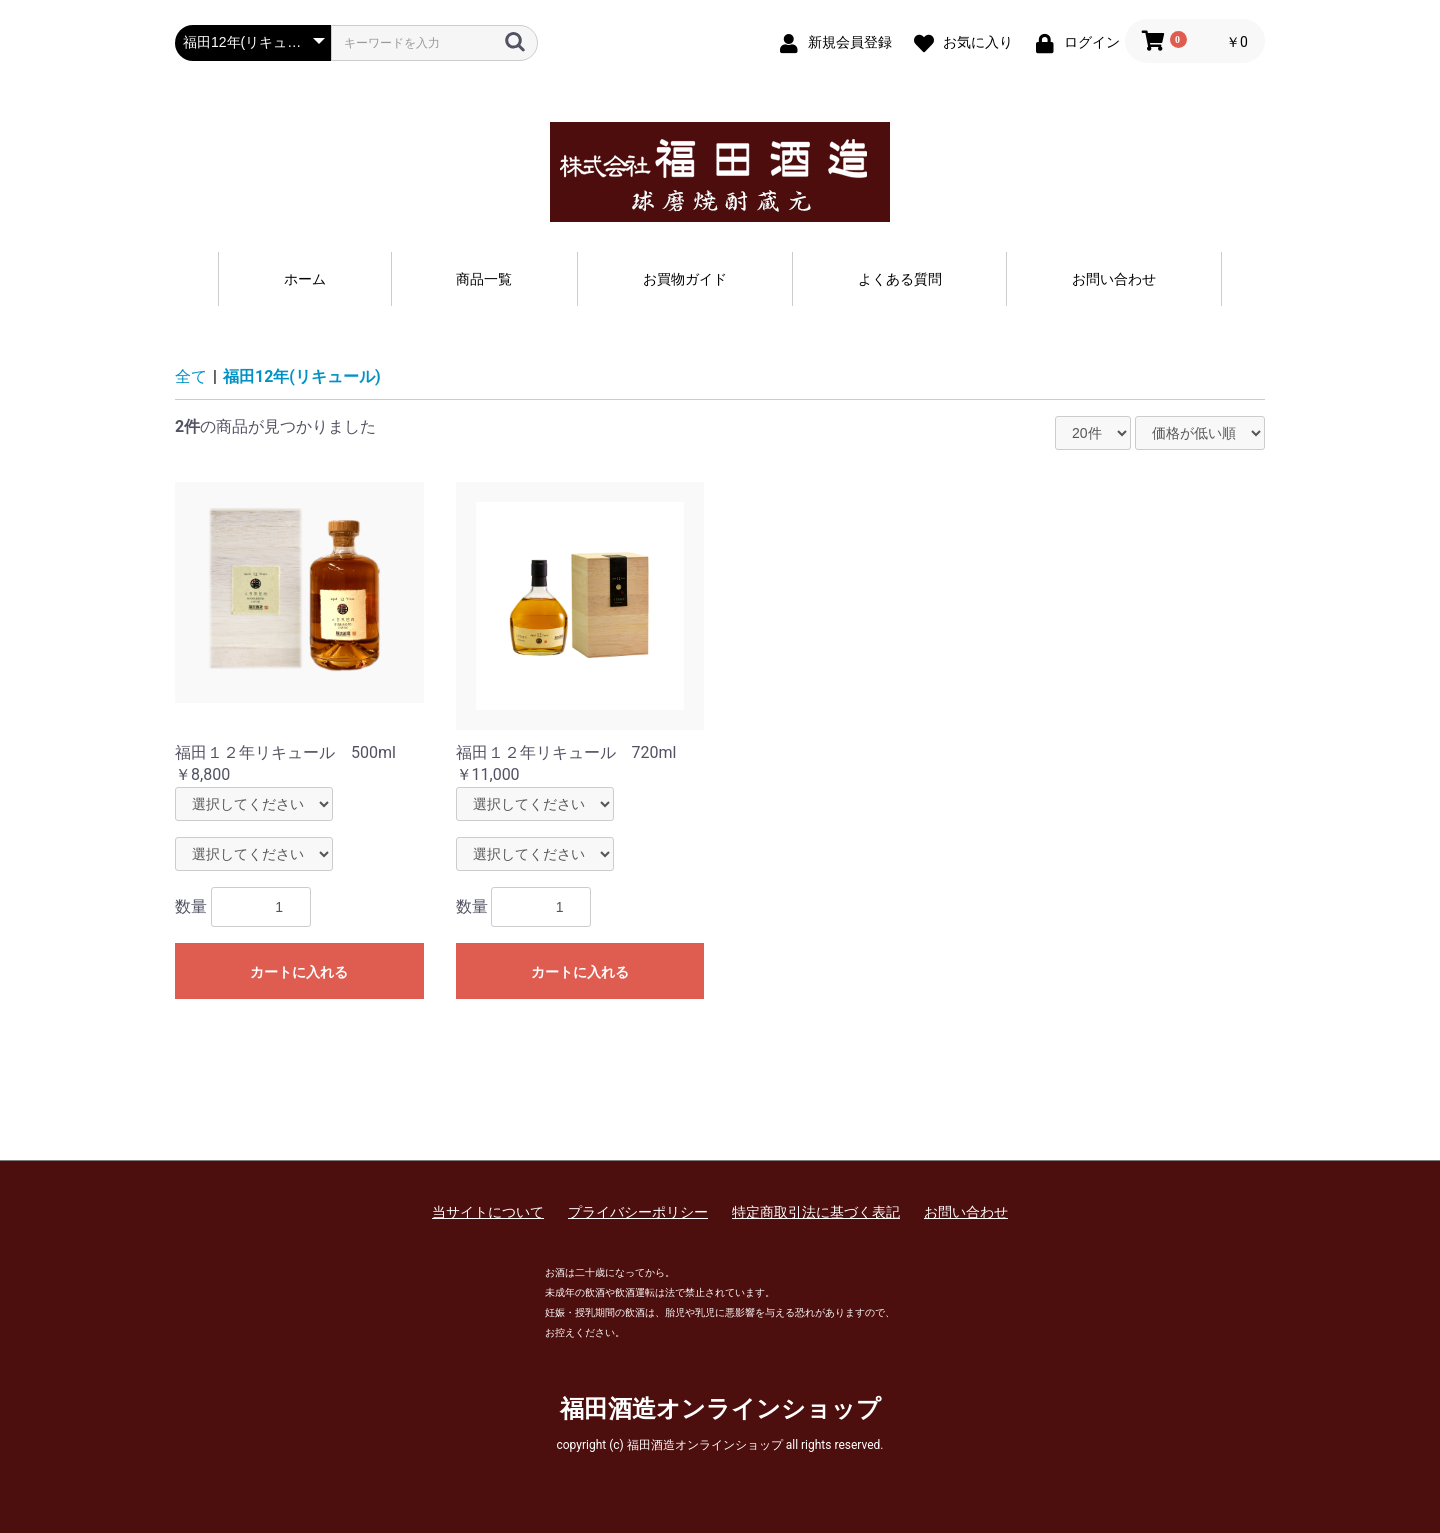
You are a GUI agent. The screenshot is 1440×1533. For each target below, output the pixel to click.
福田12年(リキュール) (302, 376)
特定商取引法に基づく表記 (816, 1212)
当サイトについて (488, 1212)
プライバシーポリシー (638, 1212)
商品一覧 (484, 279)
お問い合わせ (1114, 279)
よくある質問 (900, 279)
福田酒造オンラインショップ (720, 1409)
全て (191, 376)
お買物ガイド (685, 279)
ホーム (305, 279)
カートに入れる (299, 972)
